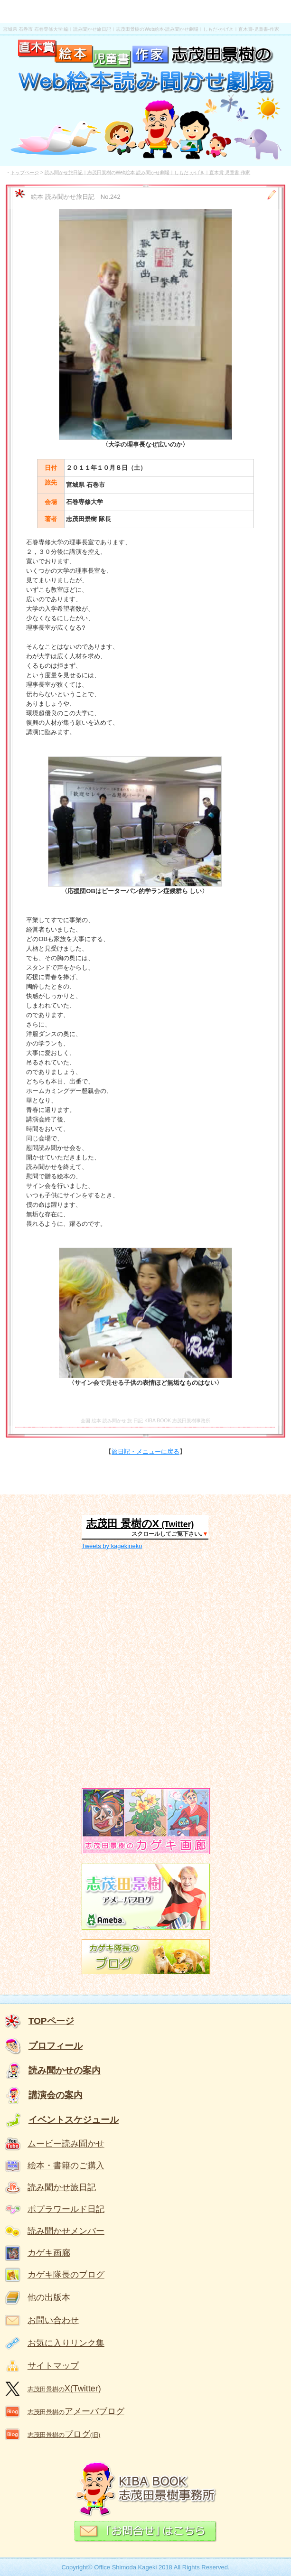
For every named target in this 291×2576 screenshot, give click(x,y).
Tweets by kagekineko (112, 1545)
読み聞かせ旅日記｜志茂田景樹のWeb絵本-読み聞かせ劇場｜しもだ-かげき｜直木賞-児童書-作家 (148, 172)
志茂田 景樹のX (123, 1524)
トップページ (24, 172)
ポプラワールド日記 (66, 2209)
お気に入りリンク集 (66, 2343)
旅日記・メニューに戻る (145, 1451)
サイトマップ (53, 2366)
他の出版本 (49, 2297)
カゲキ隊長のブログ (66, 2274)
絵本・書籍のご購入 (66, 2165)
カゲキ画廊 (49, 2253)
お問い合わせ (53, 2320)
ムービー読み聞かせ (66, 2143)
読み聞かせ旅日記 (62, 2187)
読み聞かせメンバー (66, 2231)
